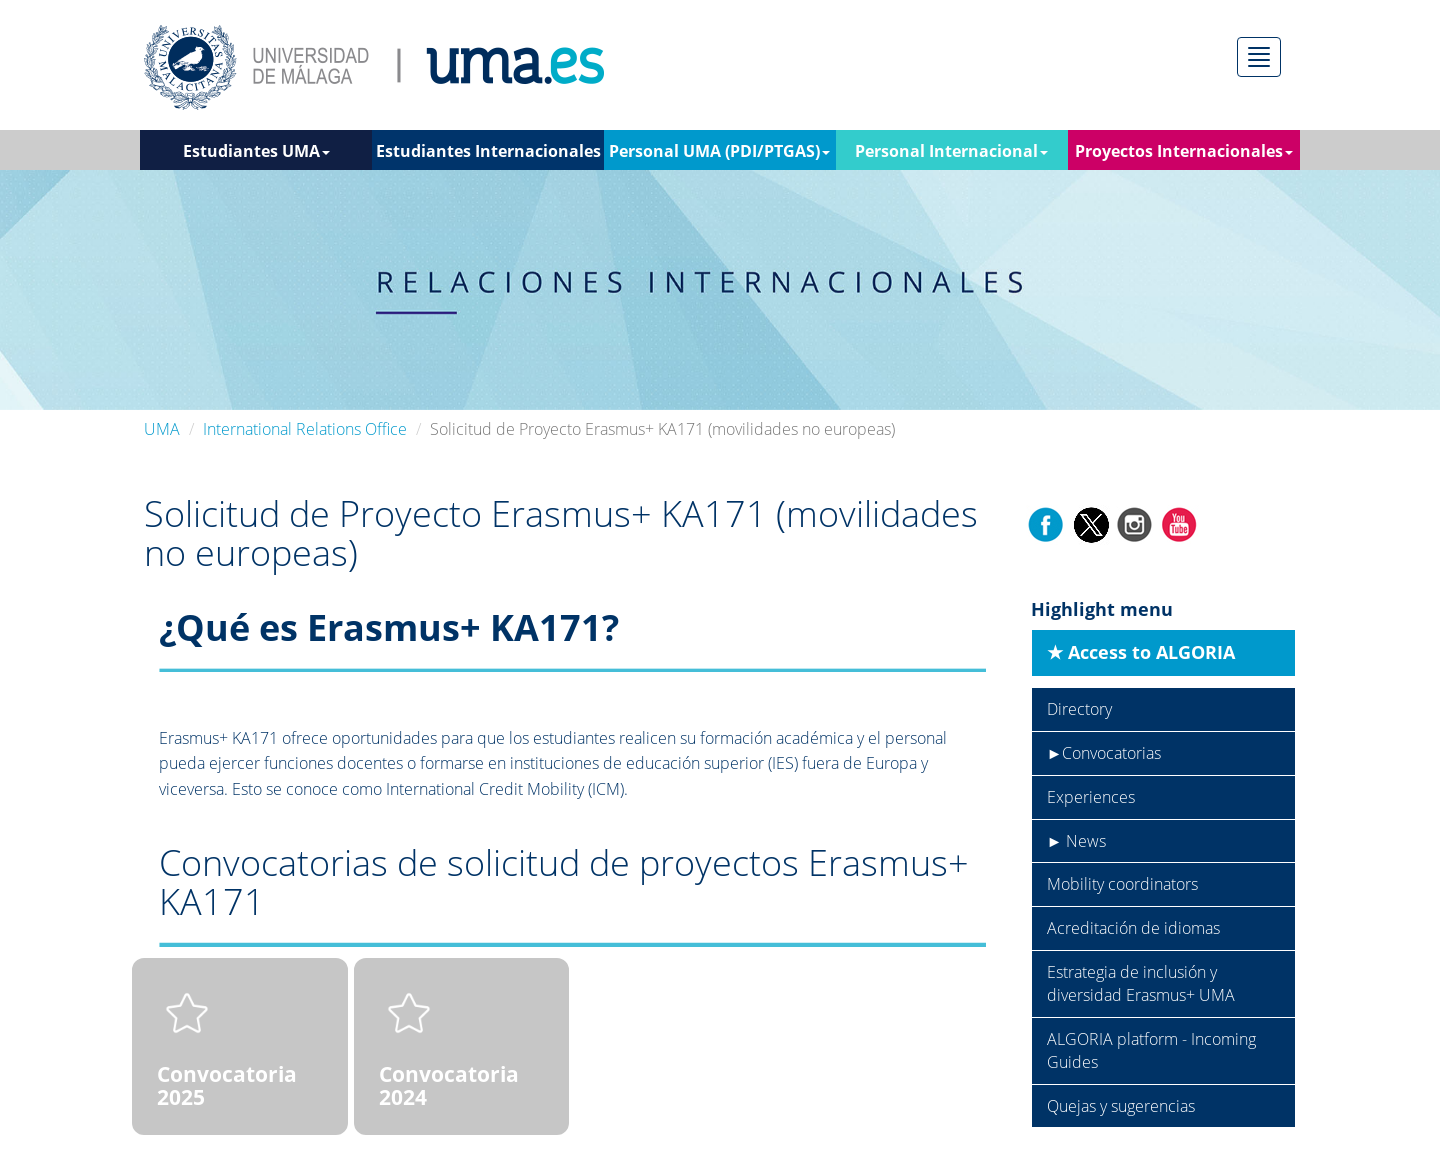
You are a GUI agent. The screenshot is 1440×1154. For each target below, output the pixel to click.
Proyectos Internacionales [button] (1184, 151)
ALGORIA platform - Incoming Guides (1151, 1050)
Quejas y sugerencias (1121, 1106)
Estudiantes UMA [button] (256, 151)
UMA (162, 429)
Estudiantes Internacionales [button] (488, 155)
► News (1077, 841)
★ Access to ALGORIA (1141, 652)
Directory (1079, 709)
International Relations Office (305, 429)
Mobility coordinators (1122, 884)
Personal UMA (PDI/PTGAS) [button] (719, 151)
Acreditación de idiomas (1133, 928)
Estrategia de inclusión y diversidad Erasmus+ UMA (1141, 983)
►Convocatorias (1104, 753)
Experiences (1091, 797)
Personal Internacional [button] (951, 151)
